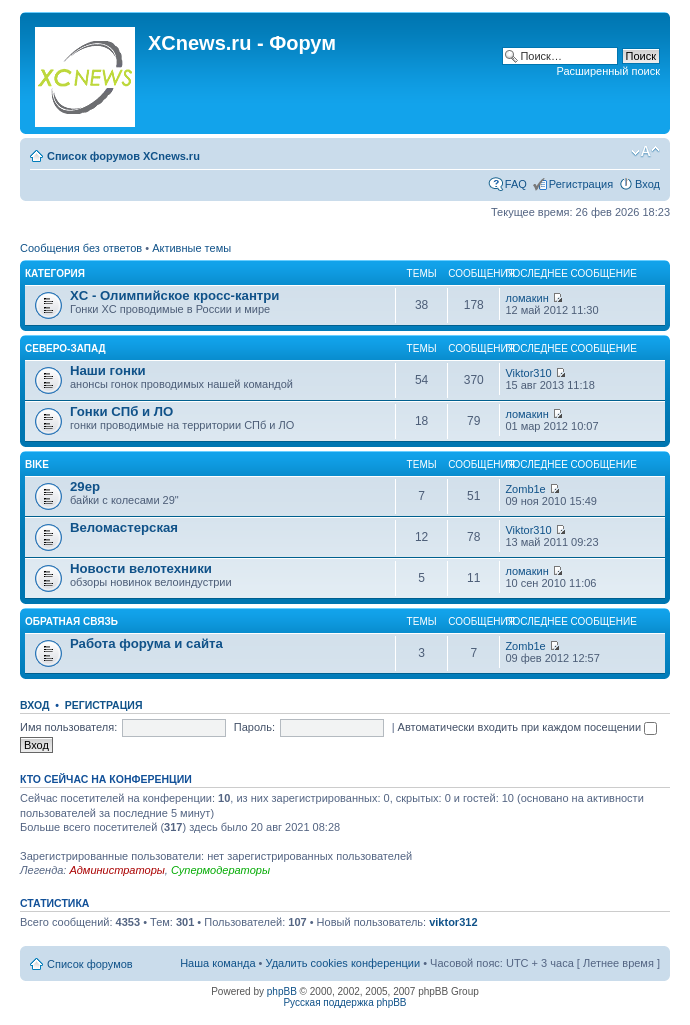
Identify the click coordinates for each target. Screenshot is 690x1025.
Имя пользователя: (68, 727)
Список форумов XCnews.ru (123, 156)
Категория (55, 273)
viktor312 (453, 922)
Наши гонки (108, 370)
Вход (647, 184)
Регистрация (581, 184)
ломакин (526, 298)
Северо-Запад (65, 348)
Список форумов (90, 964)
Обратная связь (71, 621)
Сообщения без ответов (81, 248)
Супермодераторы (220, 870)
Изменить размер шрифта (645, 152)
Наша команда (217, 963)
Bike (37, 464)
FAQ (516, 184)
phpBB (282, 991)
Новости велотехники (141, 568)
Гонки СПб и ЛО (121, 411)
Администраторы (116, 870)
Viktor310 (528, 373)
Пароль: (254, 727)
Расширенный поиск (608, 71)
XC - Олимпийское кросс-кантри (174, 295)
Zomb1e (525, 489)
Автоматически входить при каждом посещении (528, 727)
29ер (85, 486)
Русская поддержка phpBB (344, 1002)
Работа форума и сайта (146, 643)
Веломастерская (124, 527)
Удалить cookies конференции (343, 963)
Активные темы (191, 248)
